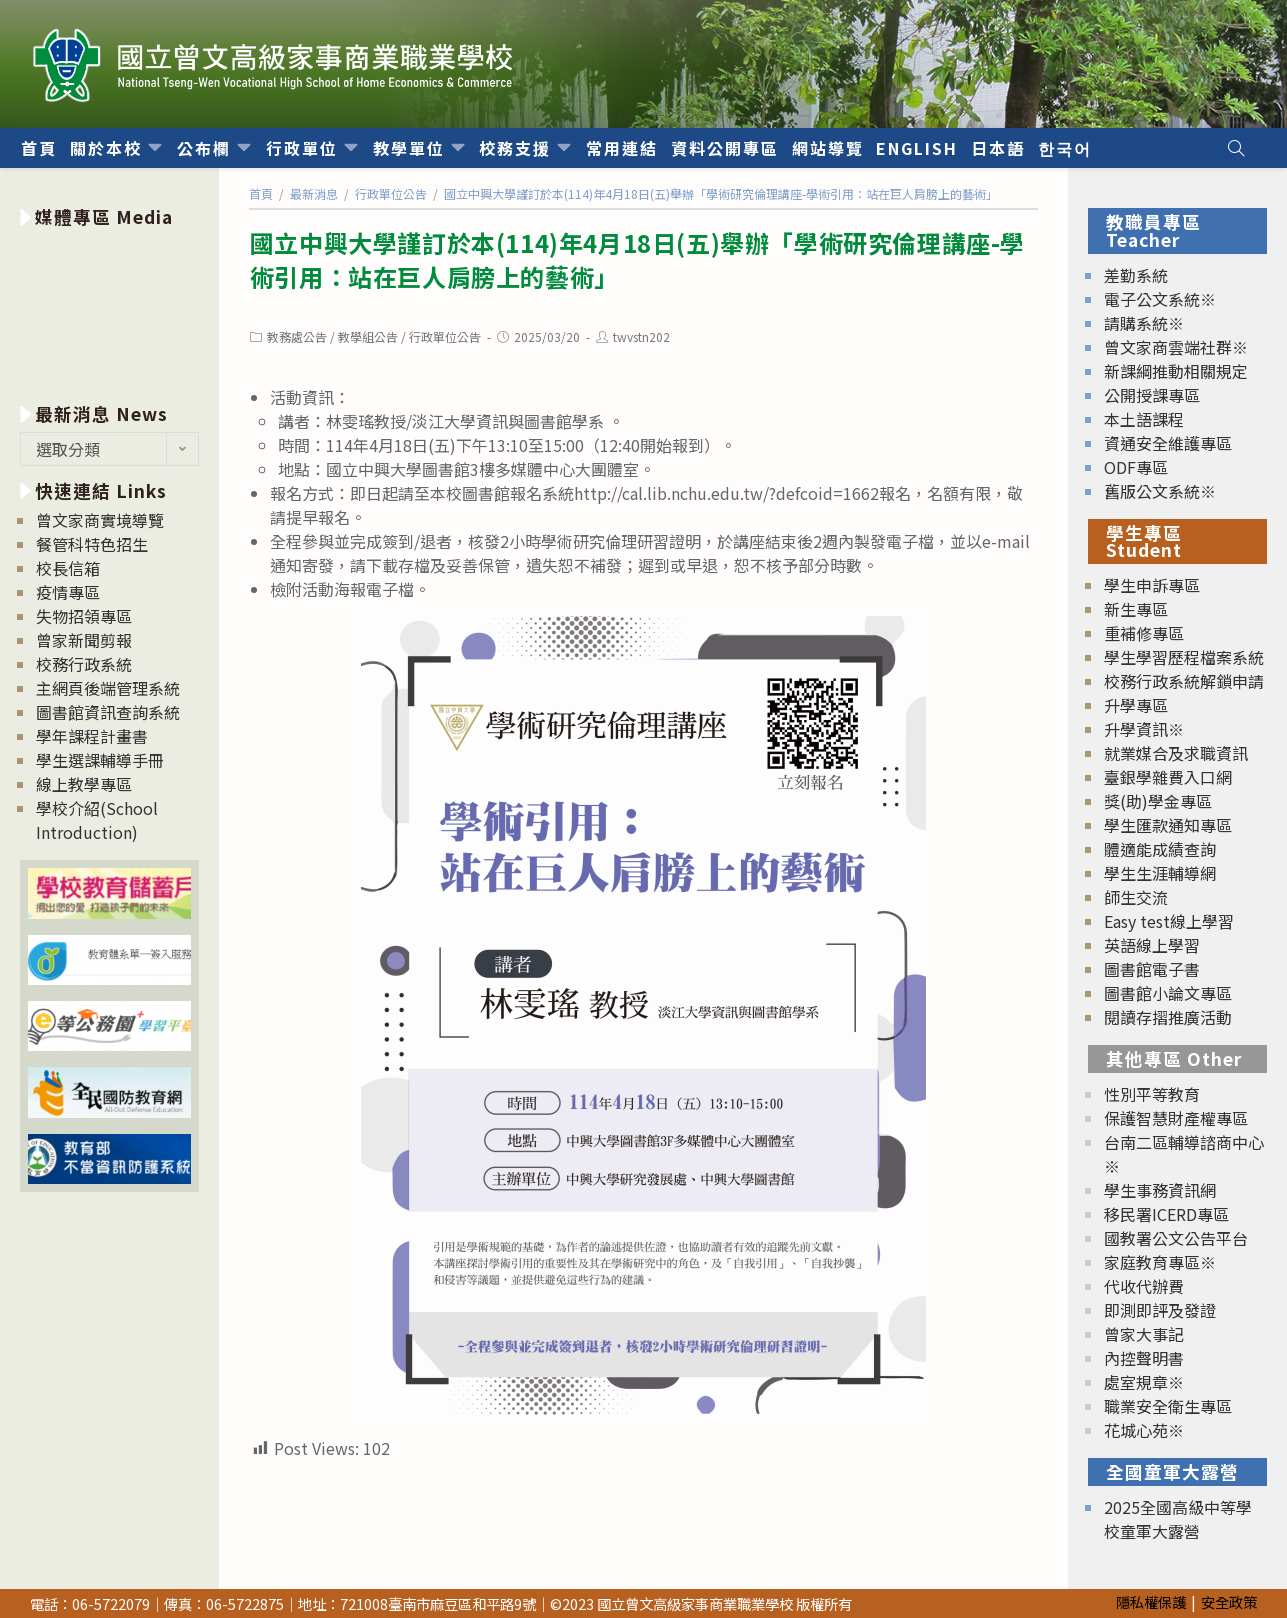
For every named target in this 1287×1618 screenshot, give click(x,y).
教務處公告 (297, 336)
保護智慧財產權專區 (1176, 1118)
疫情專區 (68, 592)
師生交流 (1136, 897)
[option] (109, 311)
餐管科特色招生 (92, 544)
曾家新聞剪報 (84, 640)
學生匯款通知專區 (1168, 825)
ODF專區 (1136, 467)
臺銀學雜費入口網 (1168, 777)
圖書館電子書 (1152, 969)
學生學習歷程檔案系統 (1184, 657)
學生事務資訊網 (1160, 1190)
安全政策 (1229, 1601)
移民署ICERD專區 (1166, 1214)
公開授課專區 (1152, 395)
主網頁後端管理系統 (108, 688)
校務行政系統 (84, 664)
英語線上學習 (1152, 945)
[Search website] (1236, 148)
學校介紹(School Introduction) (97, 820)
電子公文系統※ (1160, 299)
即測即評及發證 (1160, 1310)
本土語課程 (1144, 419)
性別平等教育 (1152, 1094)
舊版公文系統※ (1160, 491)
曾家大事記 (1144, 1334)
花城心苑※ (1144, 1430)
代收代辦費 (1144, 1286)
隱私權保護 (1151, 1601)
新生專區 (1136, 609)
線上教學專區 (84, 784)
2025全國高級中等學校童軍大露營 (1178, 1519)
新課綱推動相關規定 (1176, 371)
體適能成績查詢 (1160, 849)
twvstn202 (641, 336)
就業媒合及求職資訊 (1176, 753)
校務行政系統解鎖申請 (1184, 681)
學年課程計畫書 (92, 736)
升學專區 (1136, 705)
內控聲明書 (1144, 1358)
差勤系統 (1136, 275)
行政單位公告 (445, 336)
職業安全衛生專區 (1168, 1406)
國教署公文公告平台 (1176, 1238)
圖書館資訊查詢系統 (108, 712)
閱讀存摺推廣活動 (1168, 1017)
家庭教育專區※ (1160, 1262)
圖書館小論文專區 (1168, 993)
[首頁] (261, 193)
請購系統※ (1144, 323)
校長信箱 (68, 568)
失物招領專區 (84, 616)
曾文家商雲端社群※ (1176, 347)
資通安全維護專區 (1168, 443)
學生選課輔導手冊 (100, 760)
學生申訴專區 (1152, 585)
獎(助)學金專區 (1158, 801)
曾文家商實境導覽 (100, 520)
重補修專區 (1144, 633)
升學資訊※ (1144, 729)
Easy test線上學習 (1169, 921)
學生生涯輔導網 (1160, 873)
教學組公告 (368, 336)
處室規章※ (1144, 1382)
